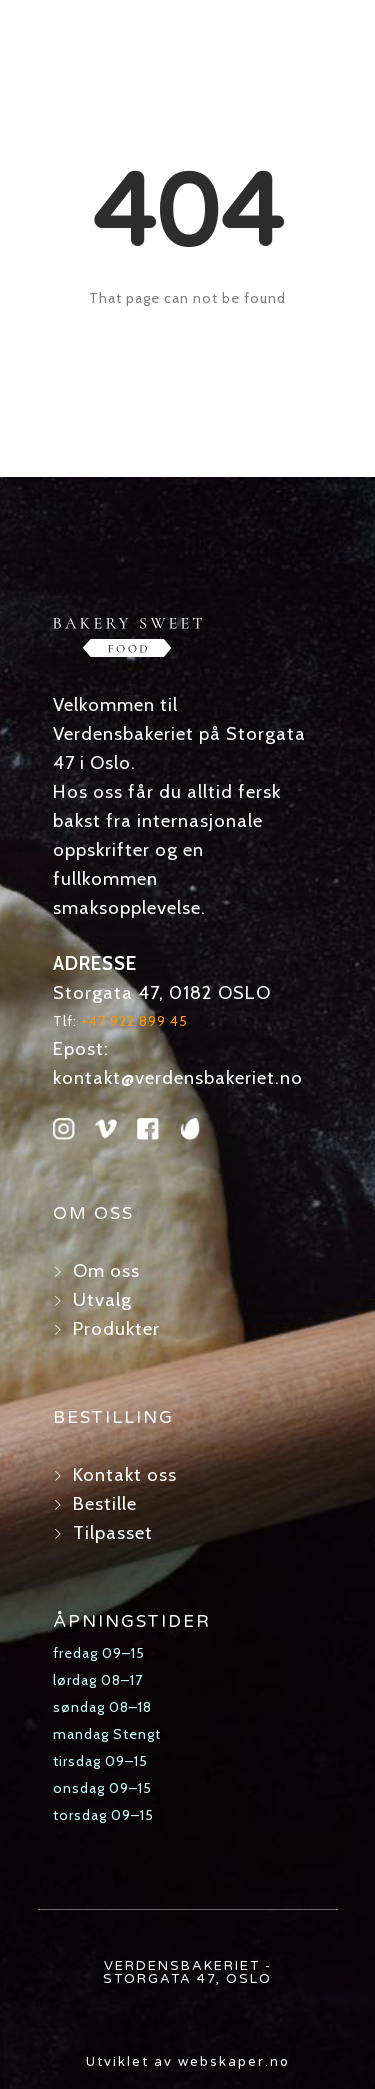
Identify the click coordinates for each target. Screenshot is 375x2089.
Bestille (105, 1503)
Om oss (106, 1270)
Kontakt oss (125, 1474)
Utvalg (102, 1299)
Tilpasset (113, 1532)
